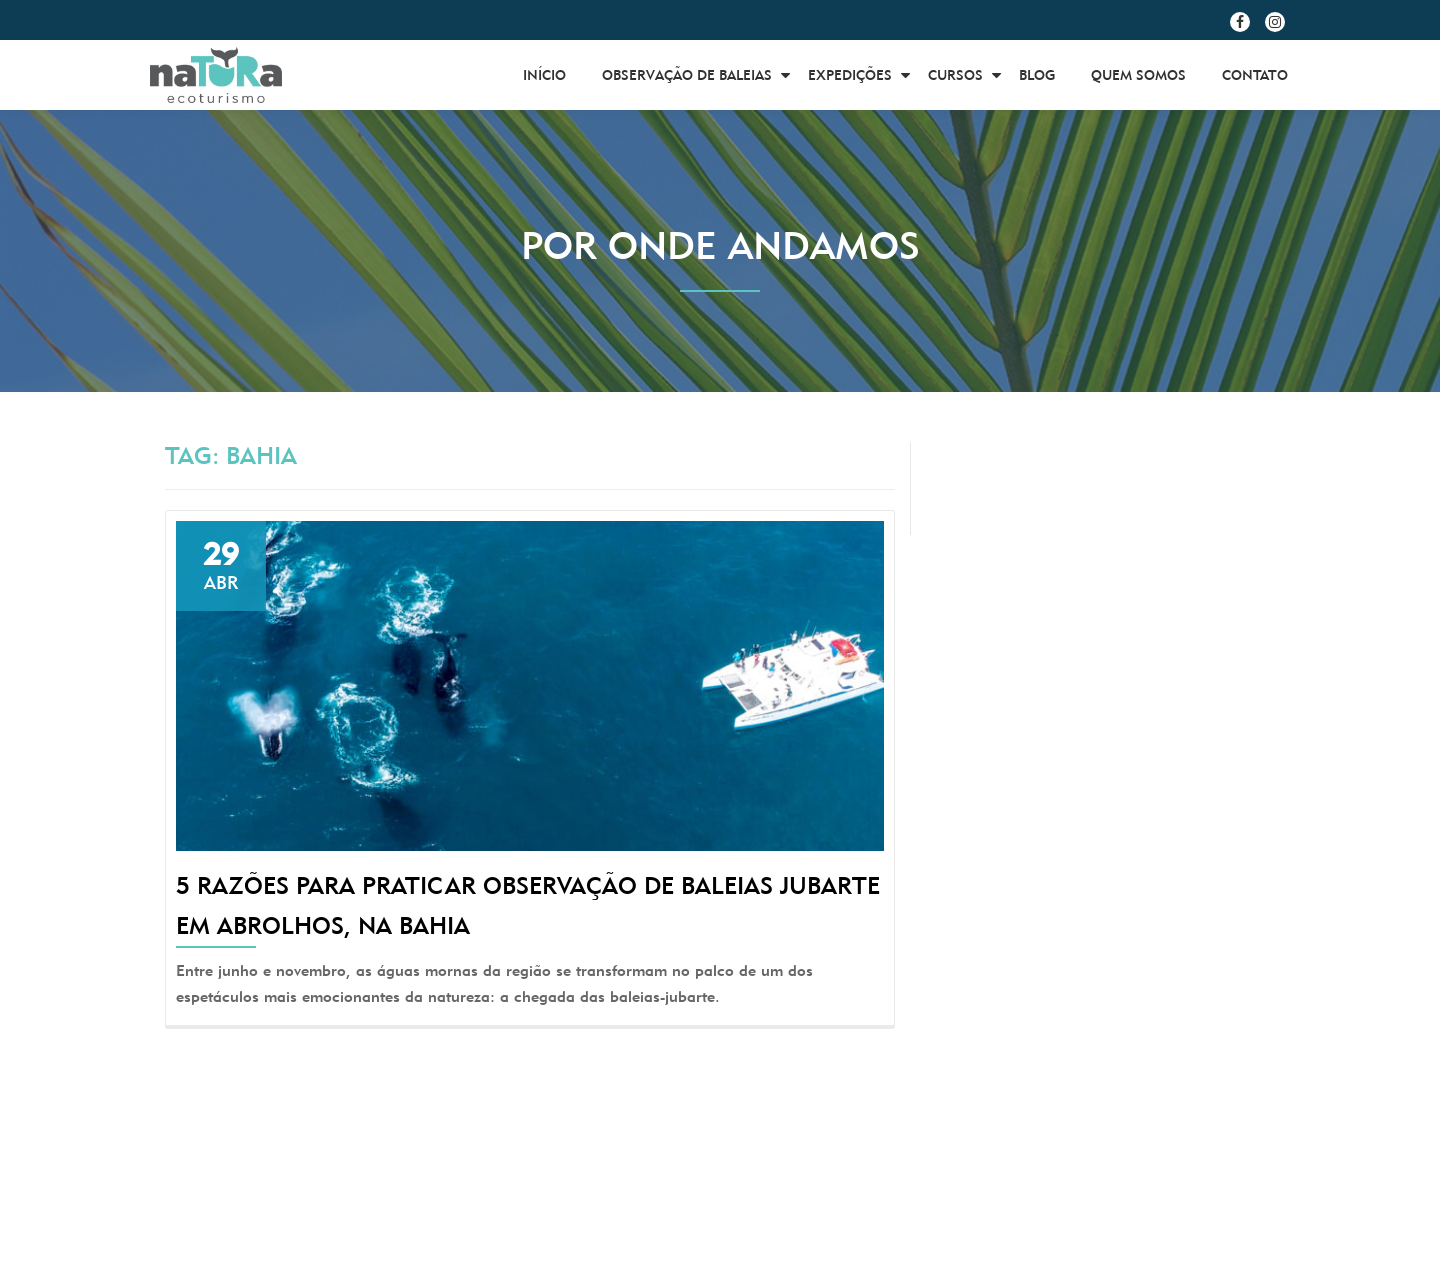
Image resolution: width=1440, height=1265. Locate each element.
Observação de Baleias (687, 75)
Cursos (955, 75)
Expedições (850, 75)
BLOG (1037, 75)
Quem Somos (1138, 75)
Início (544, 75)
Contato (1255, 75)
